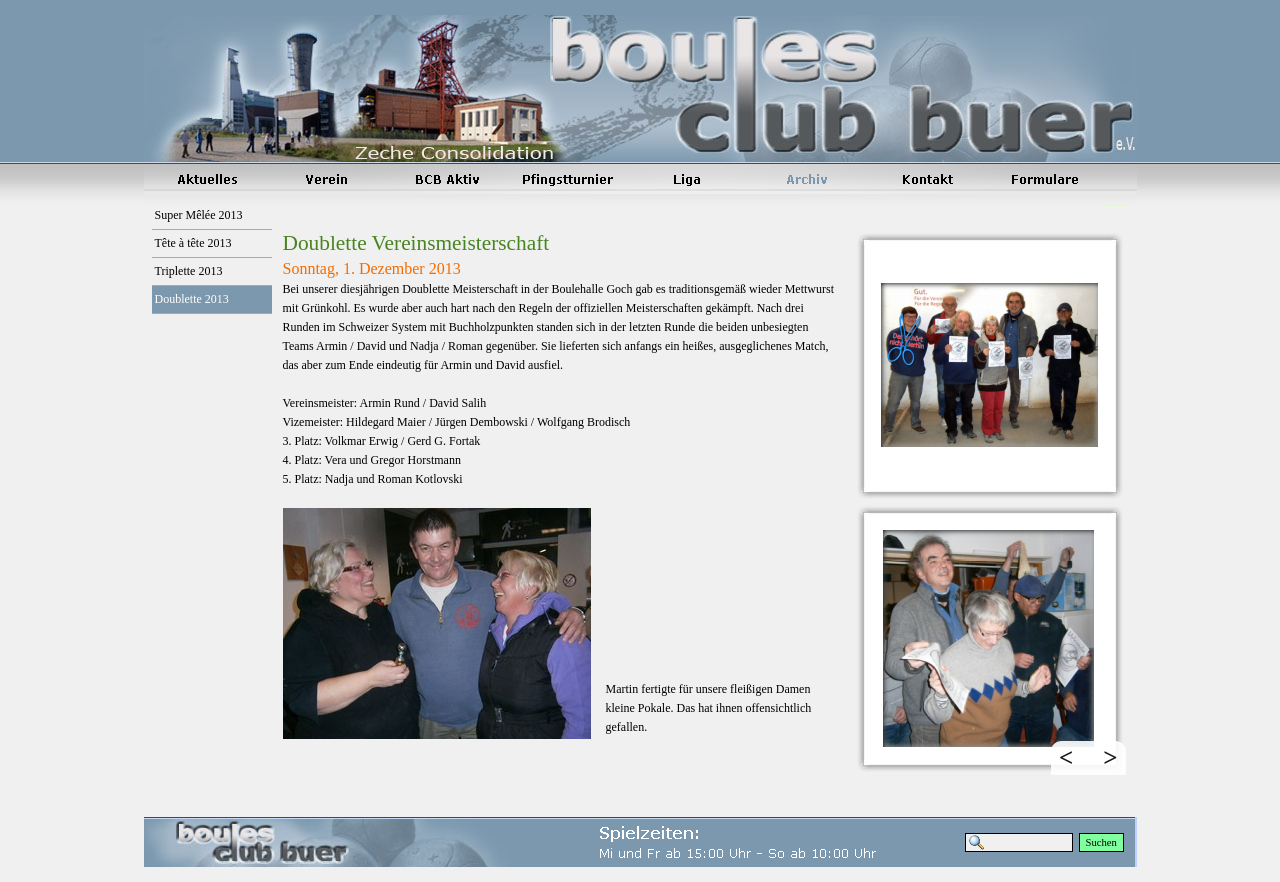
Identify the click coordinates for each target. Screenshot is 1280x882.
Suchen (1101, 842)
